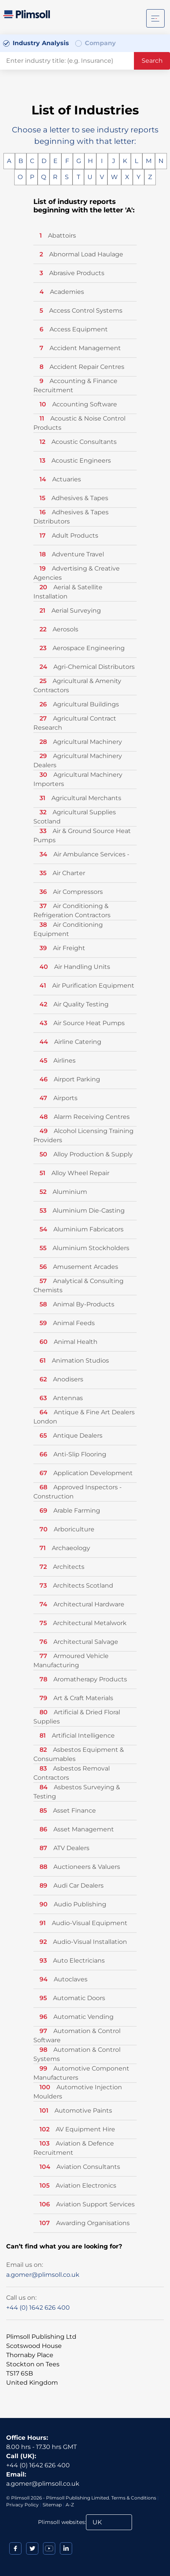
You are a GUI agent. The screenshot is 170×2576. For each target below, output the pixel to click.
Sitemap (52, 2505)
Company (100, 43)
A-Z (70, 2505)
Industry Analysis (41, 43)
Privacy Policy (22, 2505)
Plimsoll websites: (62, 2522)
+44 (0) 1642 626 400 (38, 2307)
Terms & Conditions (133, 2498)
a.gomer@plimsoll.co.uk (42, 2274)
